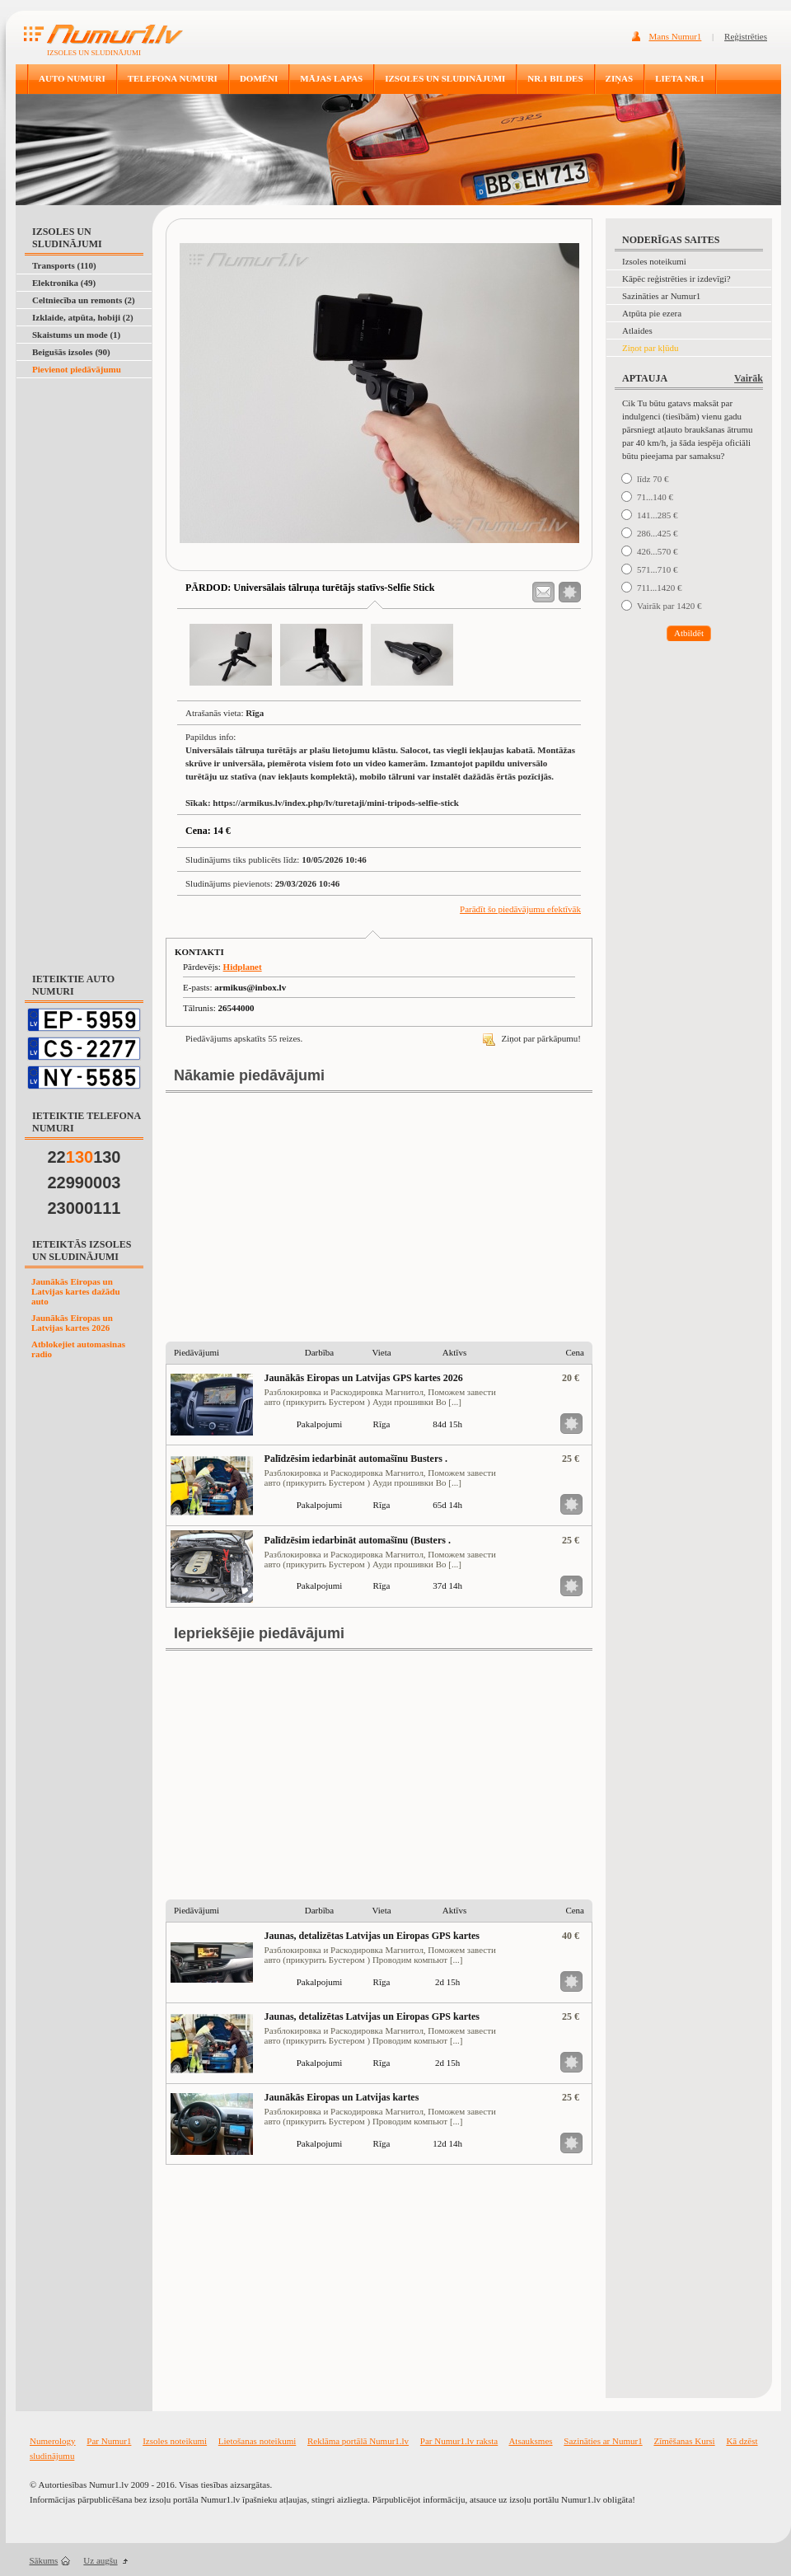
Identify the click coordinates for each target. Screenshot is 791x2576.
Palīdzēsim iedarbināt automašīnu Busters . (355, 1458)
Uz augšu (100, 2560)
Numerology (53, 2441)
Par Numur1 (109, 2441)
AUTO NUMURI (72, 78)
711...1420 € (659, 587)
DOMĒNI (259, 78)
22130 (84, 1157)
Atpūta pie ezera (651, 313)
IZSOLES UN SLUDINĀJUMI (445, 78)
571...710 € (657, 569)
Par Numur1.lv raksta (459, 2441)
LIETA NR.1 (679, 78)
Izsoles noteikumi (654, 261)
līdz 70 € (653, 479)
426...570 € (657, 551)
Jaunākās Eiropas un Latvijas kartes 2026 (72, 1322)
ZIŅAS (620, 78)
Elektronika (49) (64, 283)
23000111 (84, 1208)
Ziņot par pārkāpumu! (532, 1038)
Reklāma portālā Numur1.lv (358, 2441)
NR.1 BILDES (555, 78)
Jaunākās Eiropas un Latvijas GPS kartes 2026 (363, 1378)
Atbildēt (689, 633)
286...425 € (657, 533)
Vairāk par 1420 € (669, 606)
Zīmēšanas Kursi (683, 2441)
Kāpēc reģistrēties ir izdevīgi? (676, 278)
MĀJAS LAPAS (331, 78)
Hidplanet (242, 967)
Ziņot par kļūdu (650, 348)
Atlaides (637, 330)
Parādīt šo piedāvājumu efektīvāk (520, 909)
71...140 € (655, 497)
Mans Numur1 (675, 36)
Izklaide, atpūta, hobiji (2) (82, 317)
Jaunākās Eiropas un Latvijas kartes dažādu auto (75, 1291)
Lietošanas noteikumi (257, 2441)
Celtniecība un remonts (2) (83, 300)
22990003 (84, 1182)
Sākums (44, 2560)
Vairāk (748, 378)
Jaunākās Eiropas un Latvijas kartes (341, 2097)
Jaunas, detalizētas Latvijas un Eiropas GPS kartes (372, 1935)
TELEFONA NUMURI (173, 78)
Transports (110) (64, 265)
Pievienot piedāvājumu (76, 369)
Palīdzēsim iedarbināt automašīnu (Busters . (357, 1540)
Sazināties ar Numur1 (661, 296)
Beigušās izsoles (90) (71, 352)
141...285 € (657, 515)
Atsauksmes (530, 2441)
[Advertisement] (80, 419)
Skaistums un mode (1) (76, 335)
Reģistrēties (745, 36)
